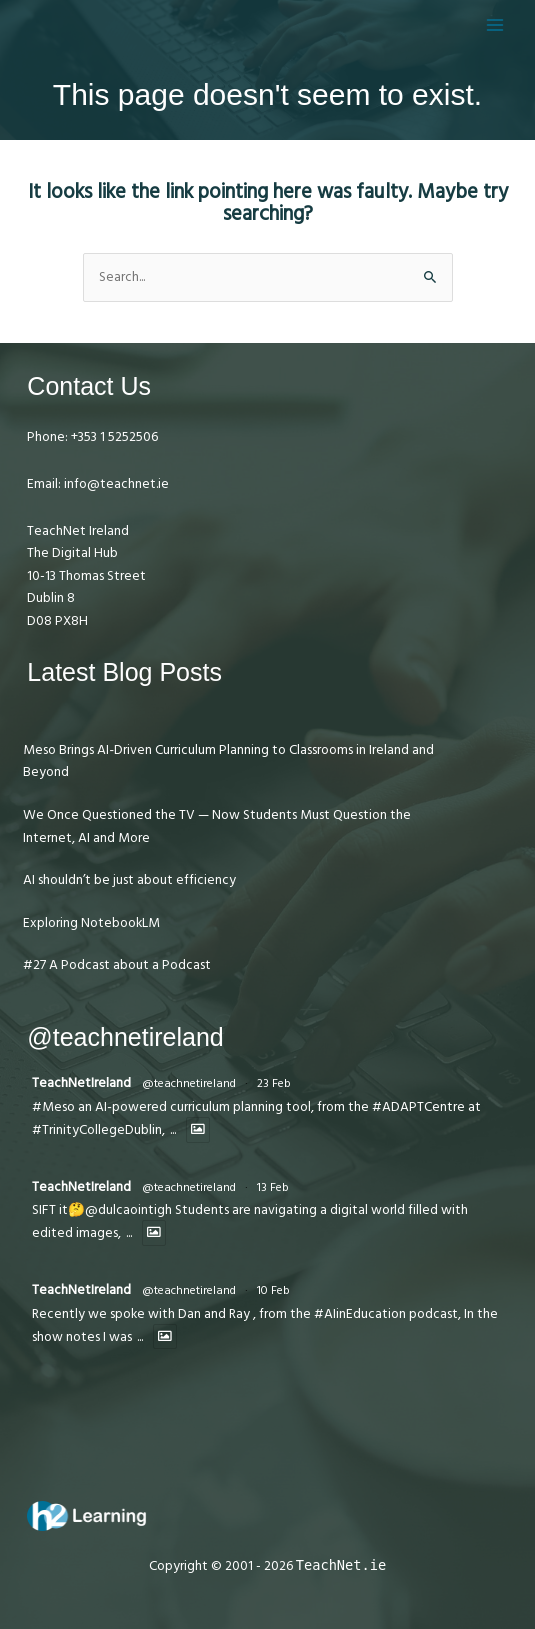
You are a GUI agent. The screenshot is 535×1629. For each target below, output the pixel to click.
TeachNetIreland (81, 1083)
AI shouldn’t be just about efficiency (129, 880)
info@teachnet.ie (115, 484)
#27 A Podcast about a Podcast (117, 965)
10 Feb (273, 1290)
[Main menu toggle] (495, 24)
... (173, 1130)
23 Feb (274, 1083)
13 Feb (273, 1187)
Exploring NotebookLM (91, 923)
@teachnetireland (189, 1083)
